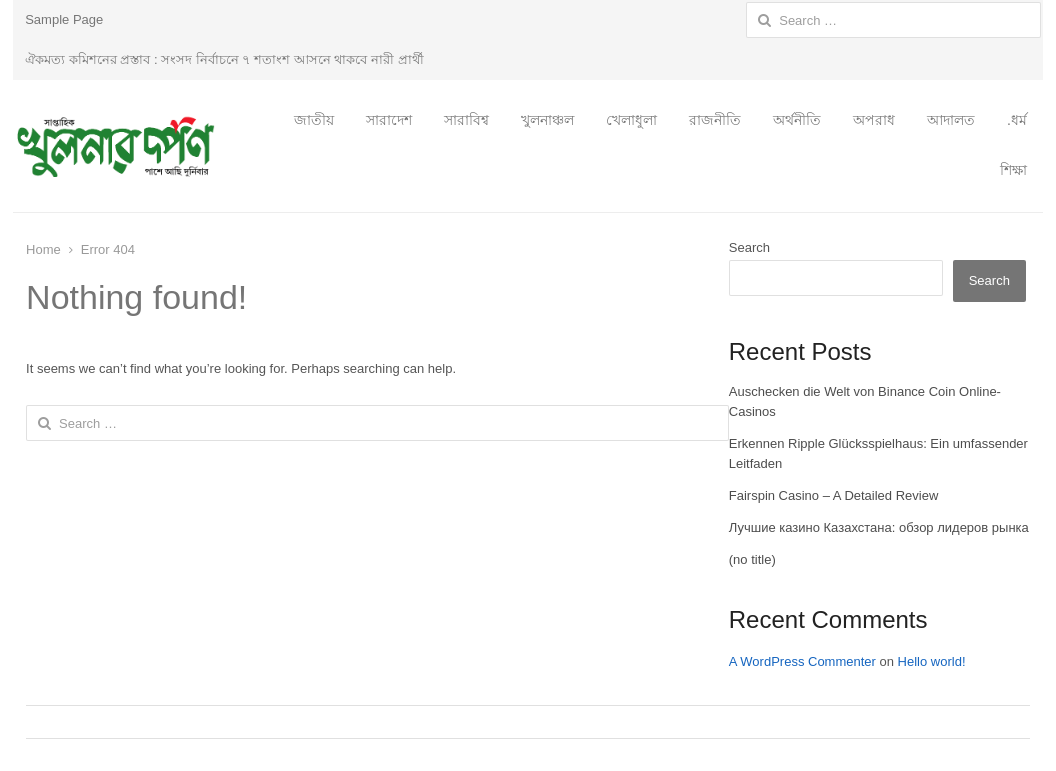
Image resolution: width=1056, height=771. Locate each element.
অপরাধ (874, 120)
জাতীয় (314, 120)
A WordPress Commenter (802, 661)
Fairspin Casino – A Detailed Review (834, 495)
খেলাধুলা (631, 120)
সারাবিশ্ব (466, 120)
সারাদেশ (389, 120)
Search (749, 247)
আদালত (951, 120)
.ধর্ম (1017, 120)
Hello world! (932, 661)
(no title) (752, 559)
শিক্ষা (1013, 170)
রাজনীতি (715, 120)
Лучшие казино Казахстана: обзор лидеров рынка (879, 527)
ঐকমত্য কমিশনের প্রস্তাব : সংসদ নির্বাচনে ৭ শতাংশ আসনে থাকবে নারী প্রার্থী (224, 59)
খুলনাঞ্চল (547, 120)
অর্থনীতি (797, 120)
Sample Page (64, 19)
